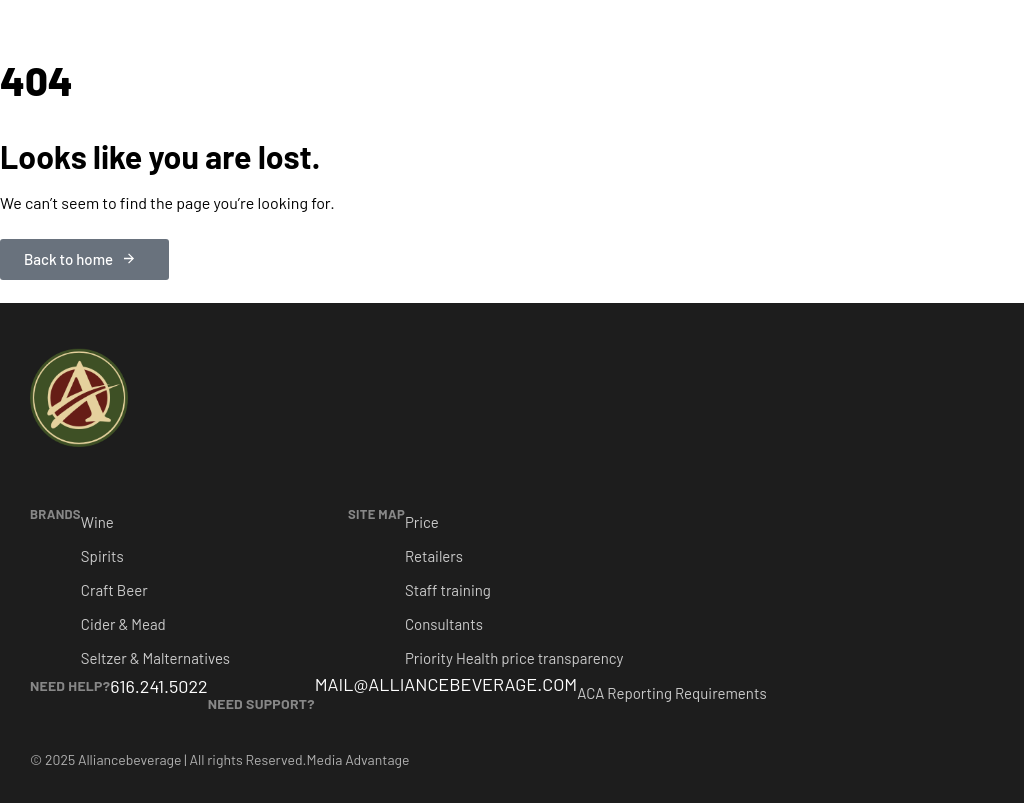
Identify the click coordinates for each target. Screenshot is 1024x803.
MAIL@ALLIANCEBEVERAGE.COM (446, 684)
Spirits (102, 556)
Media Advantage (358, 759)
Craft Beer (114, 590)
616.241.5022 (158, 686)
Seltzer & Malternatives (155, 658)
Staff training (448, 590)
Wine (97, 522)
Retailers (434, 556)
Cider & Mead (123, 624)
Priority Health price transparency (514, 658)
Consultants (444, 624)
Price (422, 522)
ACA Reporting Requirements (671, 693)
